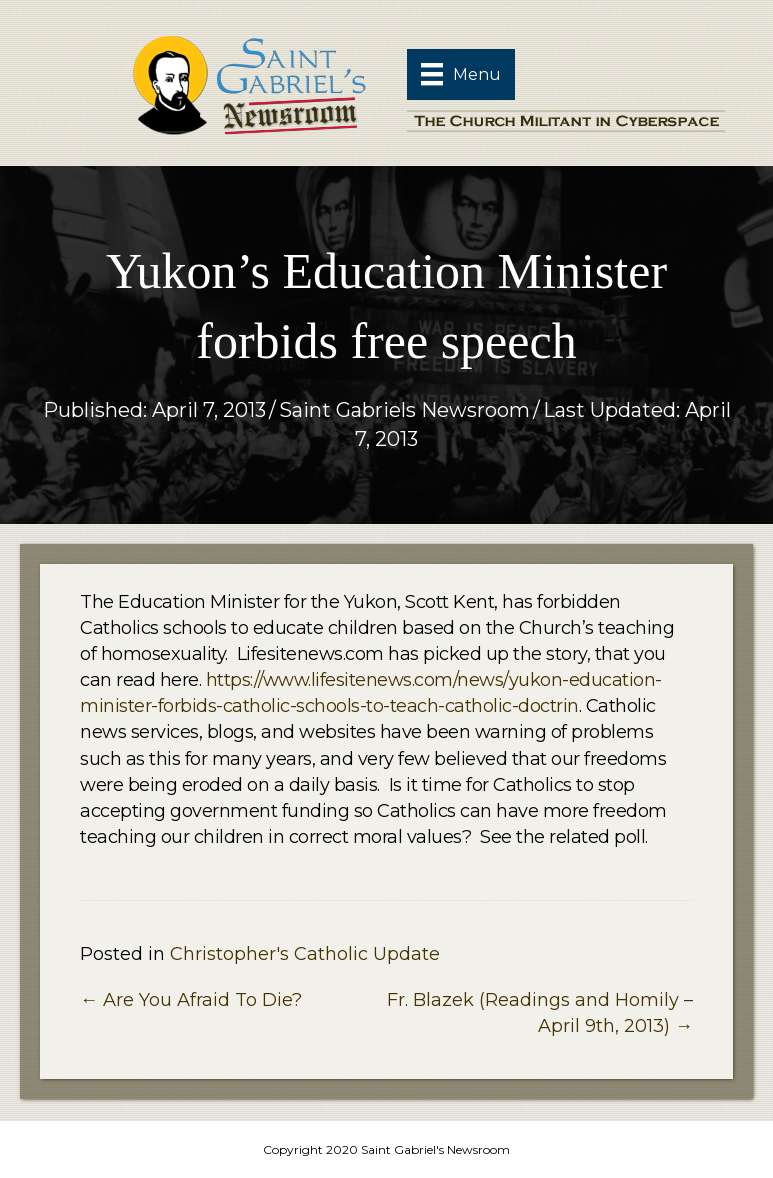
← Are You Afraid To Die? (191, 1000)
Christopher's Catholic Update (305, 954)
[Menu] (461, 74)
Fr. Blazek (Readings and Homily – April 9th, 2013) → (540, 1013)
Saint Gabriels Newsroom (404, 410)
